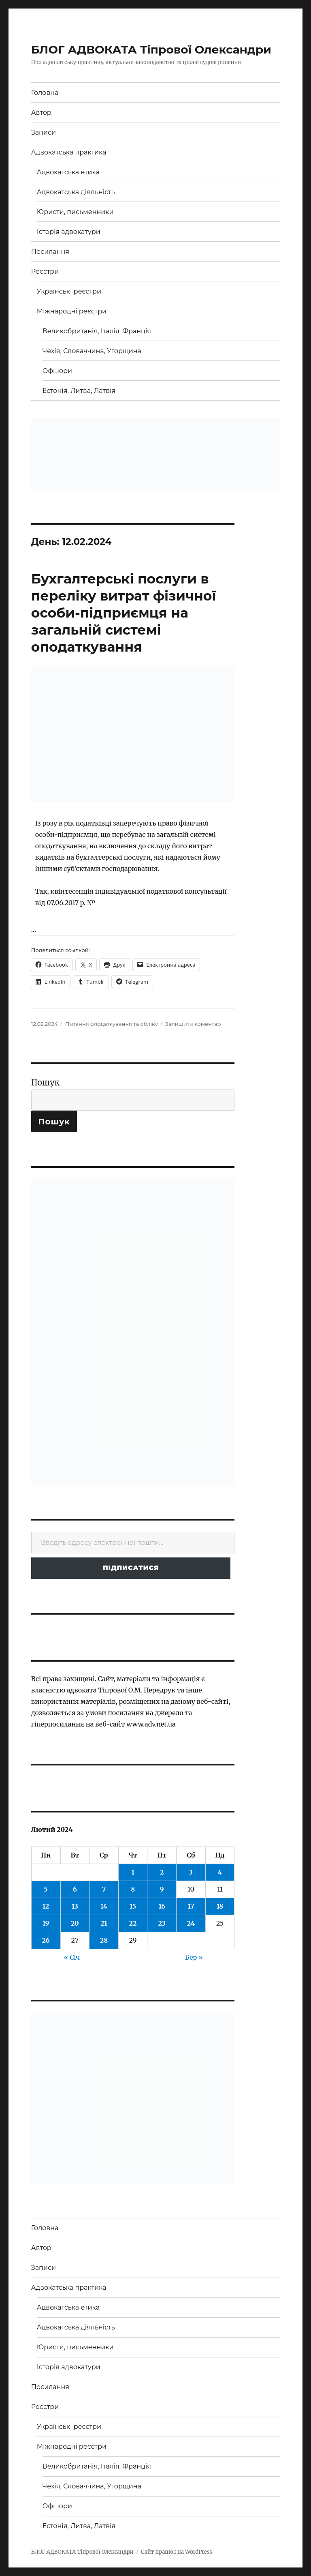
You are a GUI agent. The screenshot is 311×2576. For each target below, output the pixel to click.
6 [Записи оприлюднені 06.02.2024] (75, 1889)
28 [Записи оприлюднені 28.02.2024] (104, 1940)
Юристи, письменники (75, 212)
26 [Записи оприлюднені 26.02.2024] (46, 1940)
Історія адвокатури (68, 232)
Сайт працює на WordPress (176, 2551)
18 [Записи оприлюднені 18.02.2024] (220, 1906)
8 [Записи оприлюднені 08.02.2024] (133, 1889)
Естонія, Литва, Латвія (79, 391)
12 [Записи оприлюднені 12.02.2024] (46, 1906)
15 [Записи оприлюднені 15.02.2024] (133, 1906)
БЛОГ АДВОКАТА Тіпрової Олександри (151, 49)
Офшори (57, 371)
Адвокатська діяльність (76, 192)
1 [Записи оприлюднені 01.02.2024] (132, 1872)
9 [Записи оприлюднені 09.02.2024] (162, 1889)
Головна (45, 93)
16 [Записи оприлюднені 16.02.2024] (161, 1906)
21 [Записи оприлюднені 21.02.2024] (103, 1923)
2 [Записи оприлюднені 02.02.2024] (162, 1872)
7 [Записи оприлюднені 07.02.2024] (104, 1889)
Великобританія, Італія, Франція (97, 331)
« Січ (72, 1957)
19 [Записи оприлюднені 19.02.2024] (46, 1923)
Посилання (50, 251)
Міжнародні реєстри (72, 311)
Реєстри (45, 271)
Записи (43, 132)
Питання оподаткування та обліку (111, 1024)
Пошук (45, 1082)
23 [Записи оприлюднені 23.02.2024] (162, 1923)
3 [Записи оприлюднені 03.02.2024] (191, 1872)
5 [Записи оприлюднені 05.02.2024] (45, 1889)
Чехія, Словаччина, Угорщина (92, 351)
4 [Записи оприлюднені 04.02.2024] (220, 1872)
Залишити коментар (193, 1024)
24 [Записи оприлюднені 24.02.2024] (191, 1923)
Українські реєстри (69, 291)
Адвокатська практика (69, 152)
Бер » (194, 1957)
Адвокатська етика (68, 172)
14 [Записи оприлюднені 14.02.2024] (103, 1906)
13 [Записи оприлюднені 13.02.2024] (75, 1906)
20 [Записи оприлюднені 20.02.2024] (75, 1923)
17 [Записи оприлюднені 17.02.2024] (190, 1906)
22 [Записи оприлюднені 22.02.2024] (133, 1923)
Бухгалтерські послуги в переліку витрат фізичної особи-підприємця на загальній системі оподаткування (123, 613)
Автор (41, 112)
